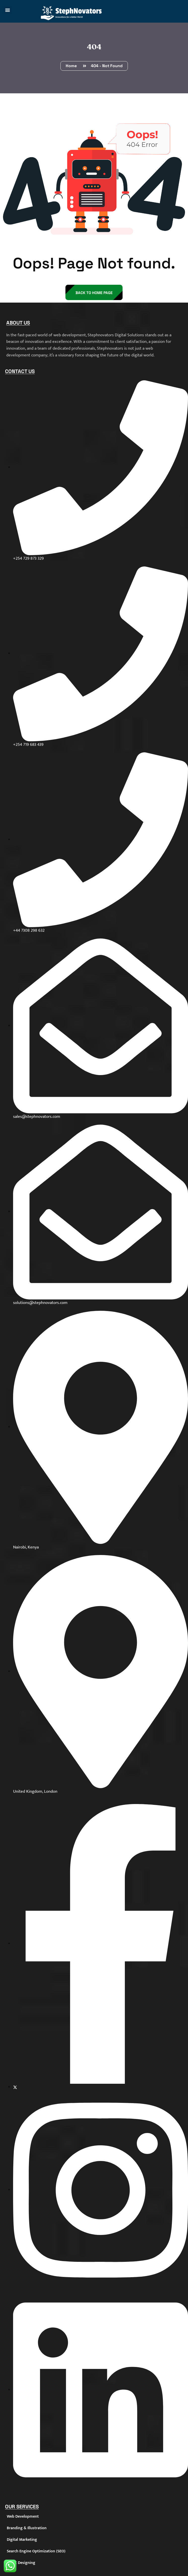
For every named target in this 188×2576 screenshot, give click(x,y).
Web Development (23, 2516)
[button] (7, 10)
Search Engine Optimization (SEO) (36, 2551)
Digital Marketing (22, 2539)
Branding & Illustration (27, 2528)
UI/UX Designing (21, 2562)
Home (72, 65)
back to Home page (94, 292)
